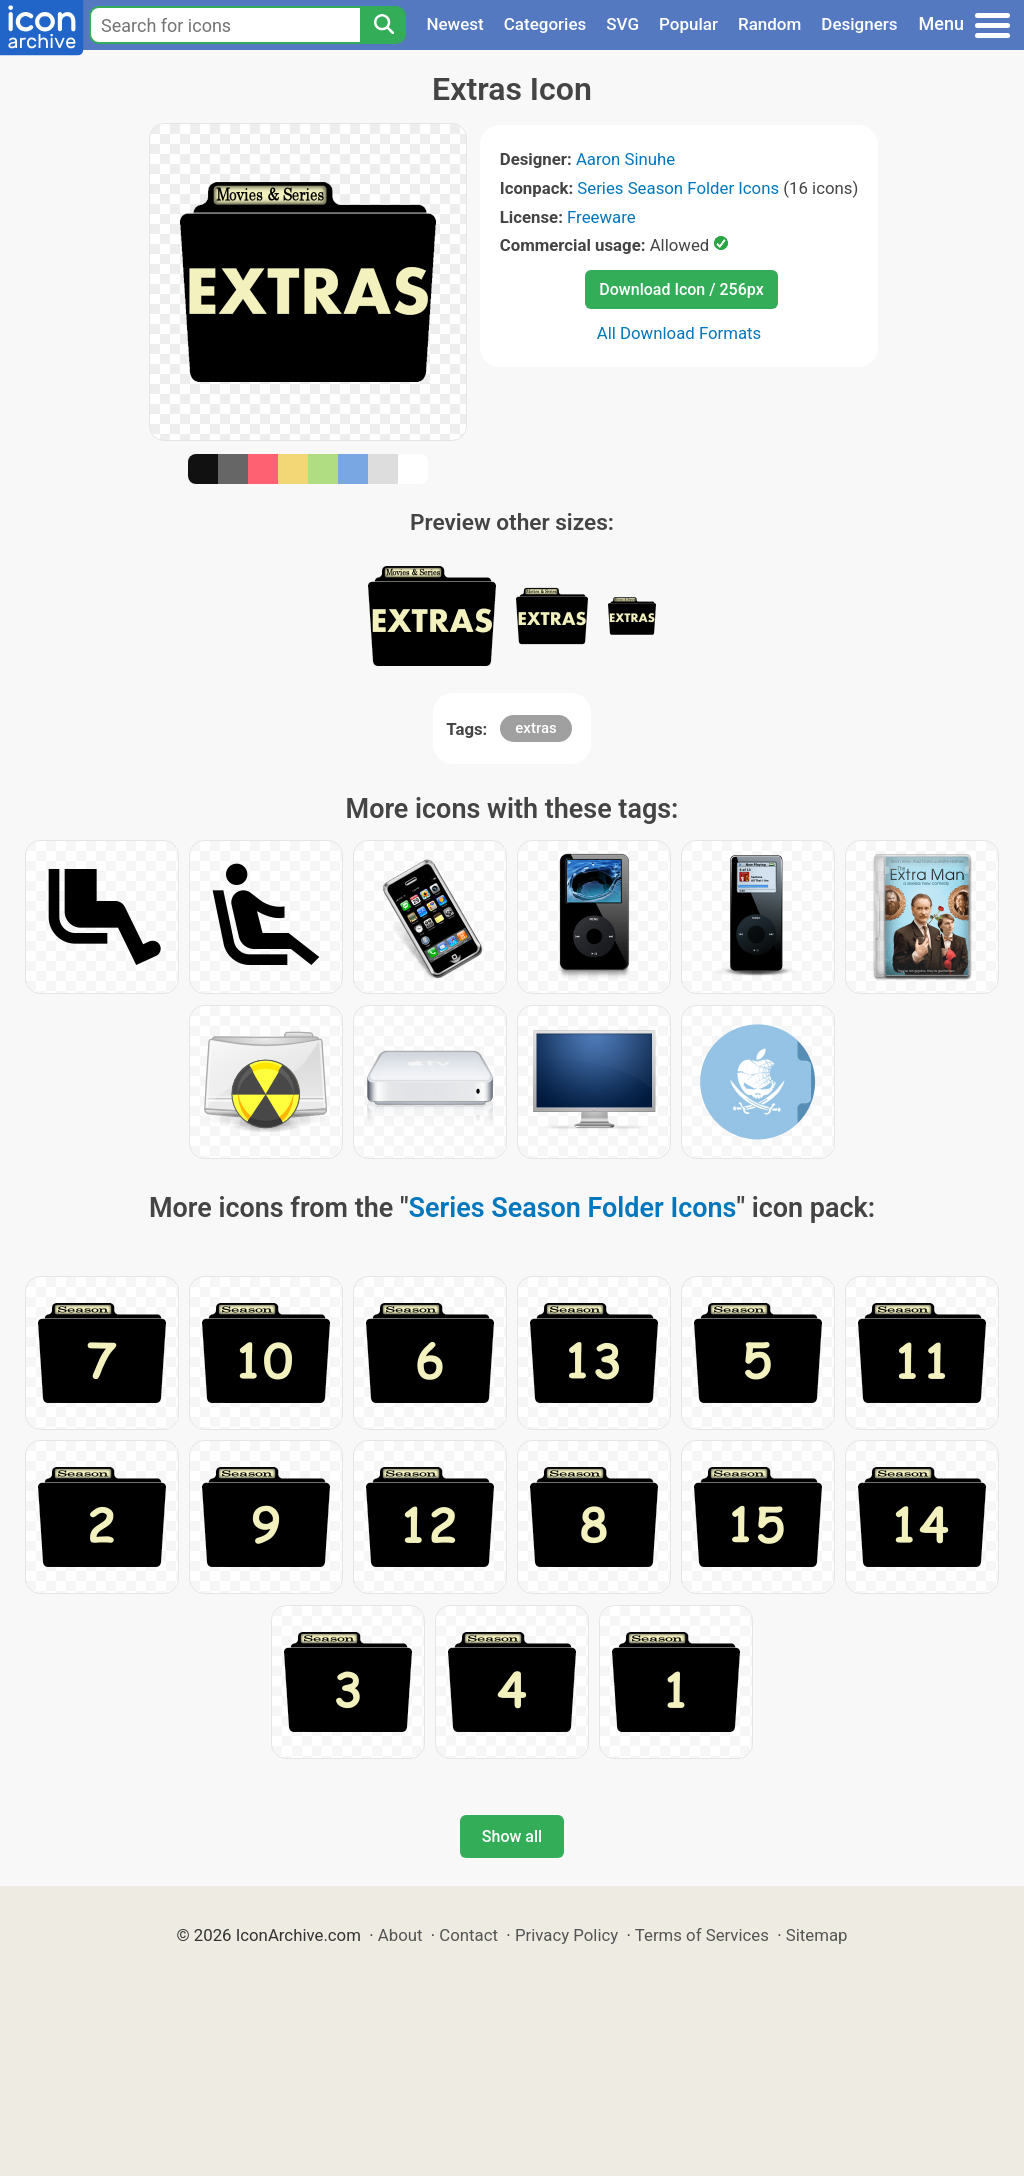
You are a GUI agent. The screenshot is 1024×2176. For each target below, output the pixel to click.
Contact (468, 1935)
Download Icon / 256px (681, 289)
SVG (622, 24)
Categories (545, 24)
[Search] (383, 25)
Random (769, 24)
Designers (859, 24)
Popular (688, 24)
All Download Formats (679, 333)
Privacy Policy (566, 1935)
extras (535, 728)
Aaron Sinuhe (625, 159)
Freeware (601, 217)
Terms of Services (702, 1935)
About (400, 1935)
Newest (454, 24)
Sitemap (817, 1935)
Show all (512, 1836)
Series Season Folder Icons (678, 188)
